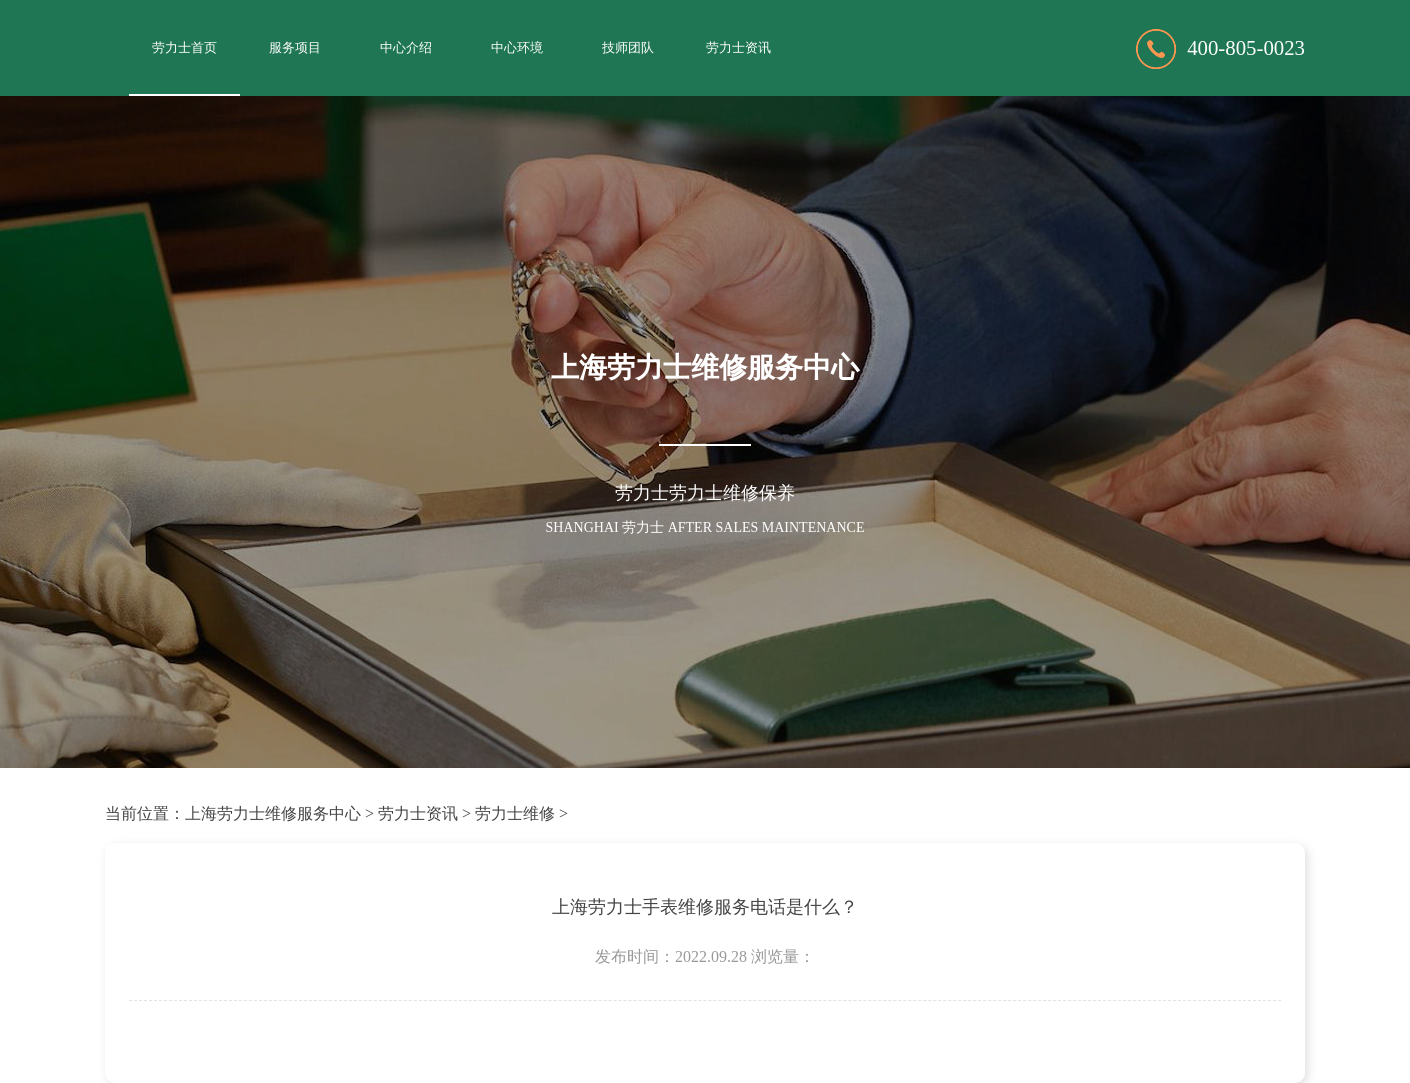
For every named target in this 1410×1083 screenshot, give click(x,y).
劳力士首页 (184, 48)
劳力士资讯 (738, 48)
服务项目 (295, 48)
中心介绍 (406, 48)
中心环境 (517, 48)
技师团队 (628, 48)
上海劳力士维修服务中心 (273, 813)
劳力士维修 (515, 813)
